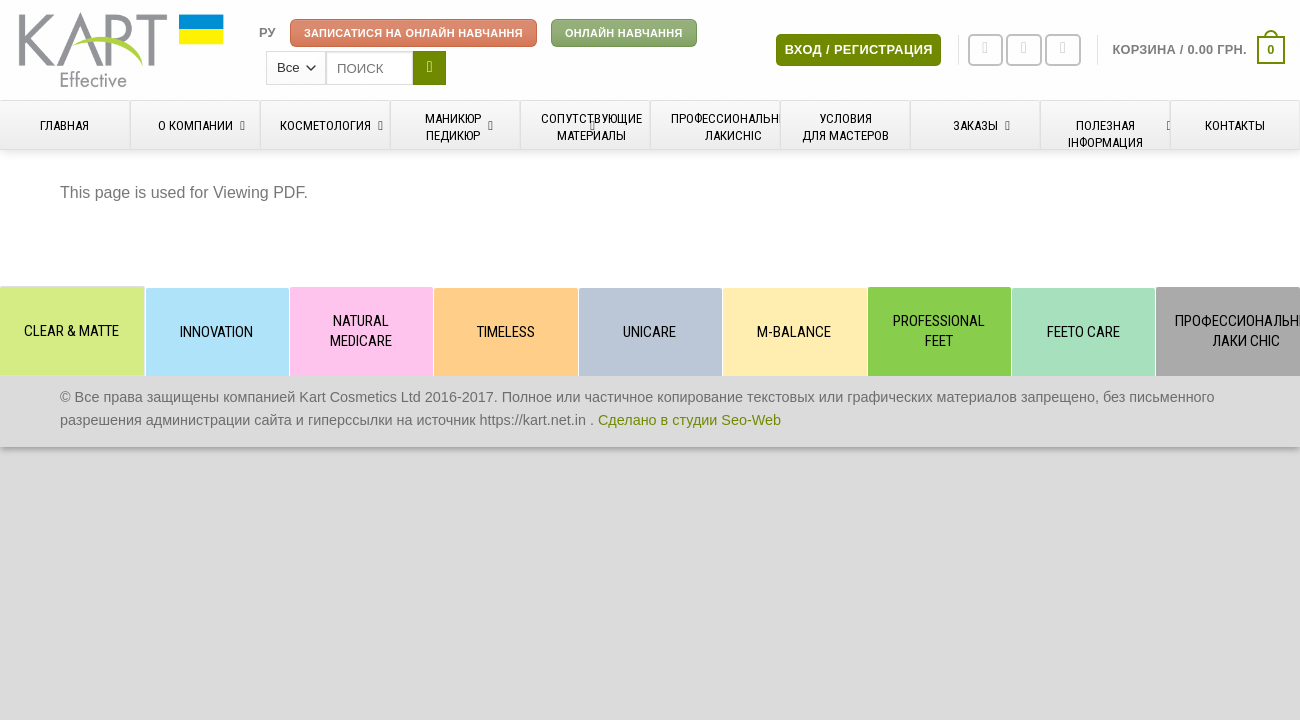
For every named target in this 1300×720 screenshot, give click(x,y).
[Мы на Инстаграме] (1024, 50)
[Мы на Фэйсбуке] (986, 50)
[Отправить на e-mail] (1063, 50)
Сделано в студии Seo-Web (689, 420)
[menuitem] (267, 33)
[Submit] (429, 68)
